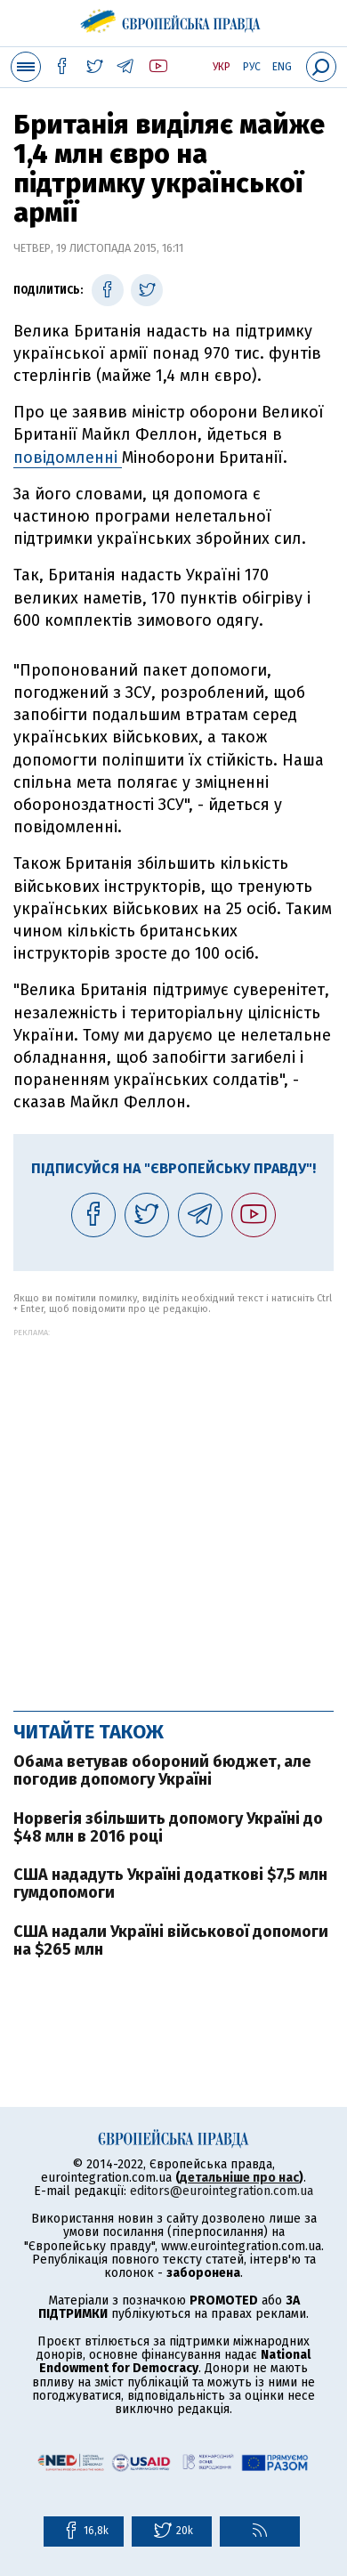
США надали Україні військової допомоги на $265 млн (170, 1940)
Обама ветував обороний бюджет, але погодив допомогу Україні (162, 1770)
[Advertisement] (173, 1510)
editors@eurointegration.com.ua (221, 2191)
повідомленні (67, 457)
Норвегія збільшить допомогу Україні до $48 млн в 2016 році (168, 1827)
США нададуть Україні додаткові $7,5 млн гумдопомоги (170, 1883)
